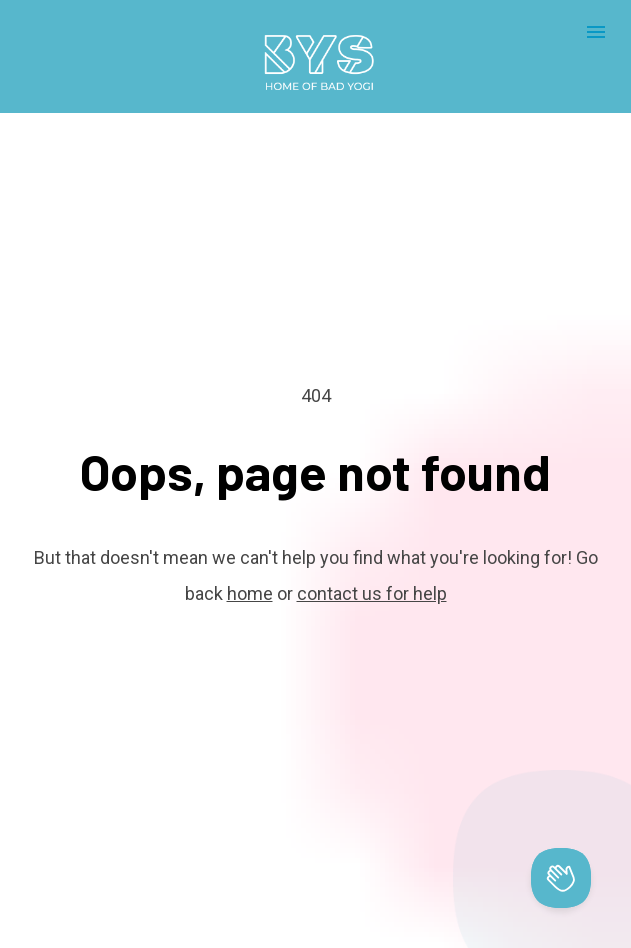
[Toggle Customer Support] (561, 878)
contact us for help (372, 577)
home (250, 577)
